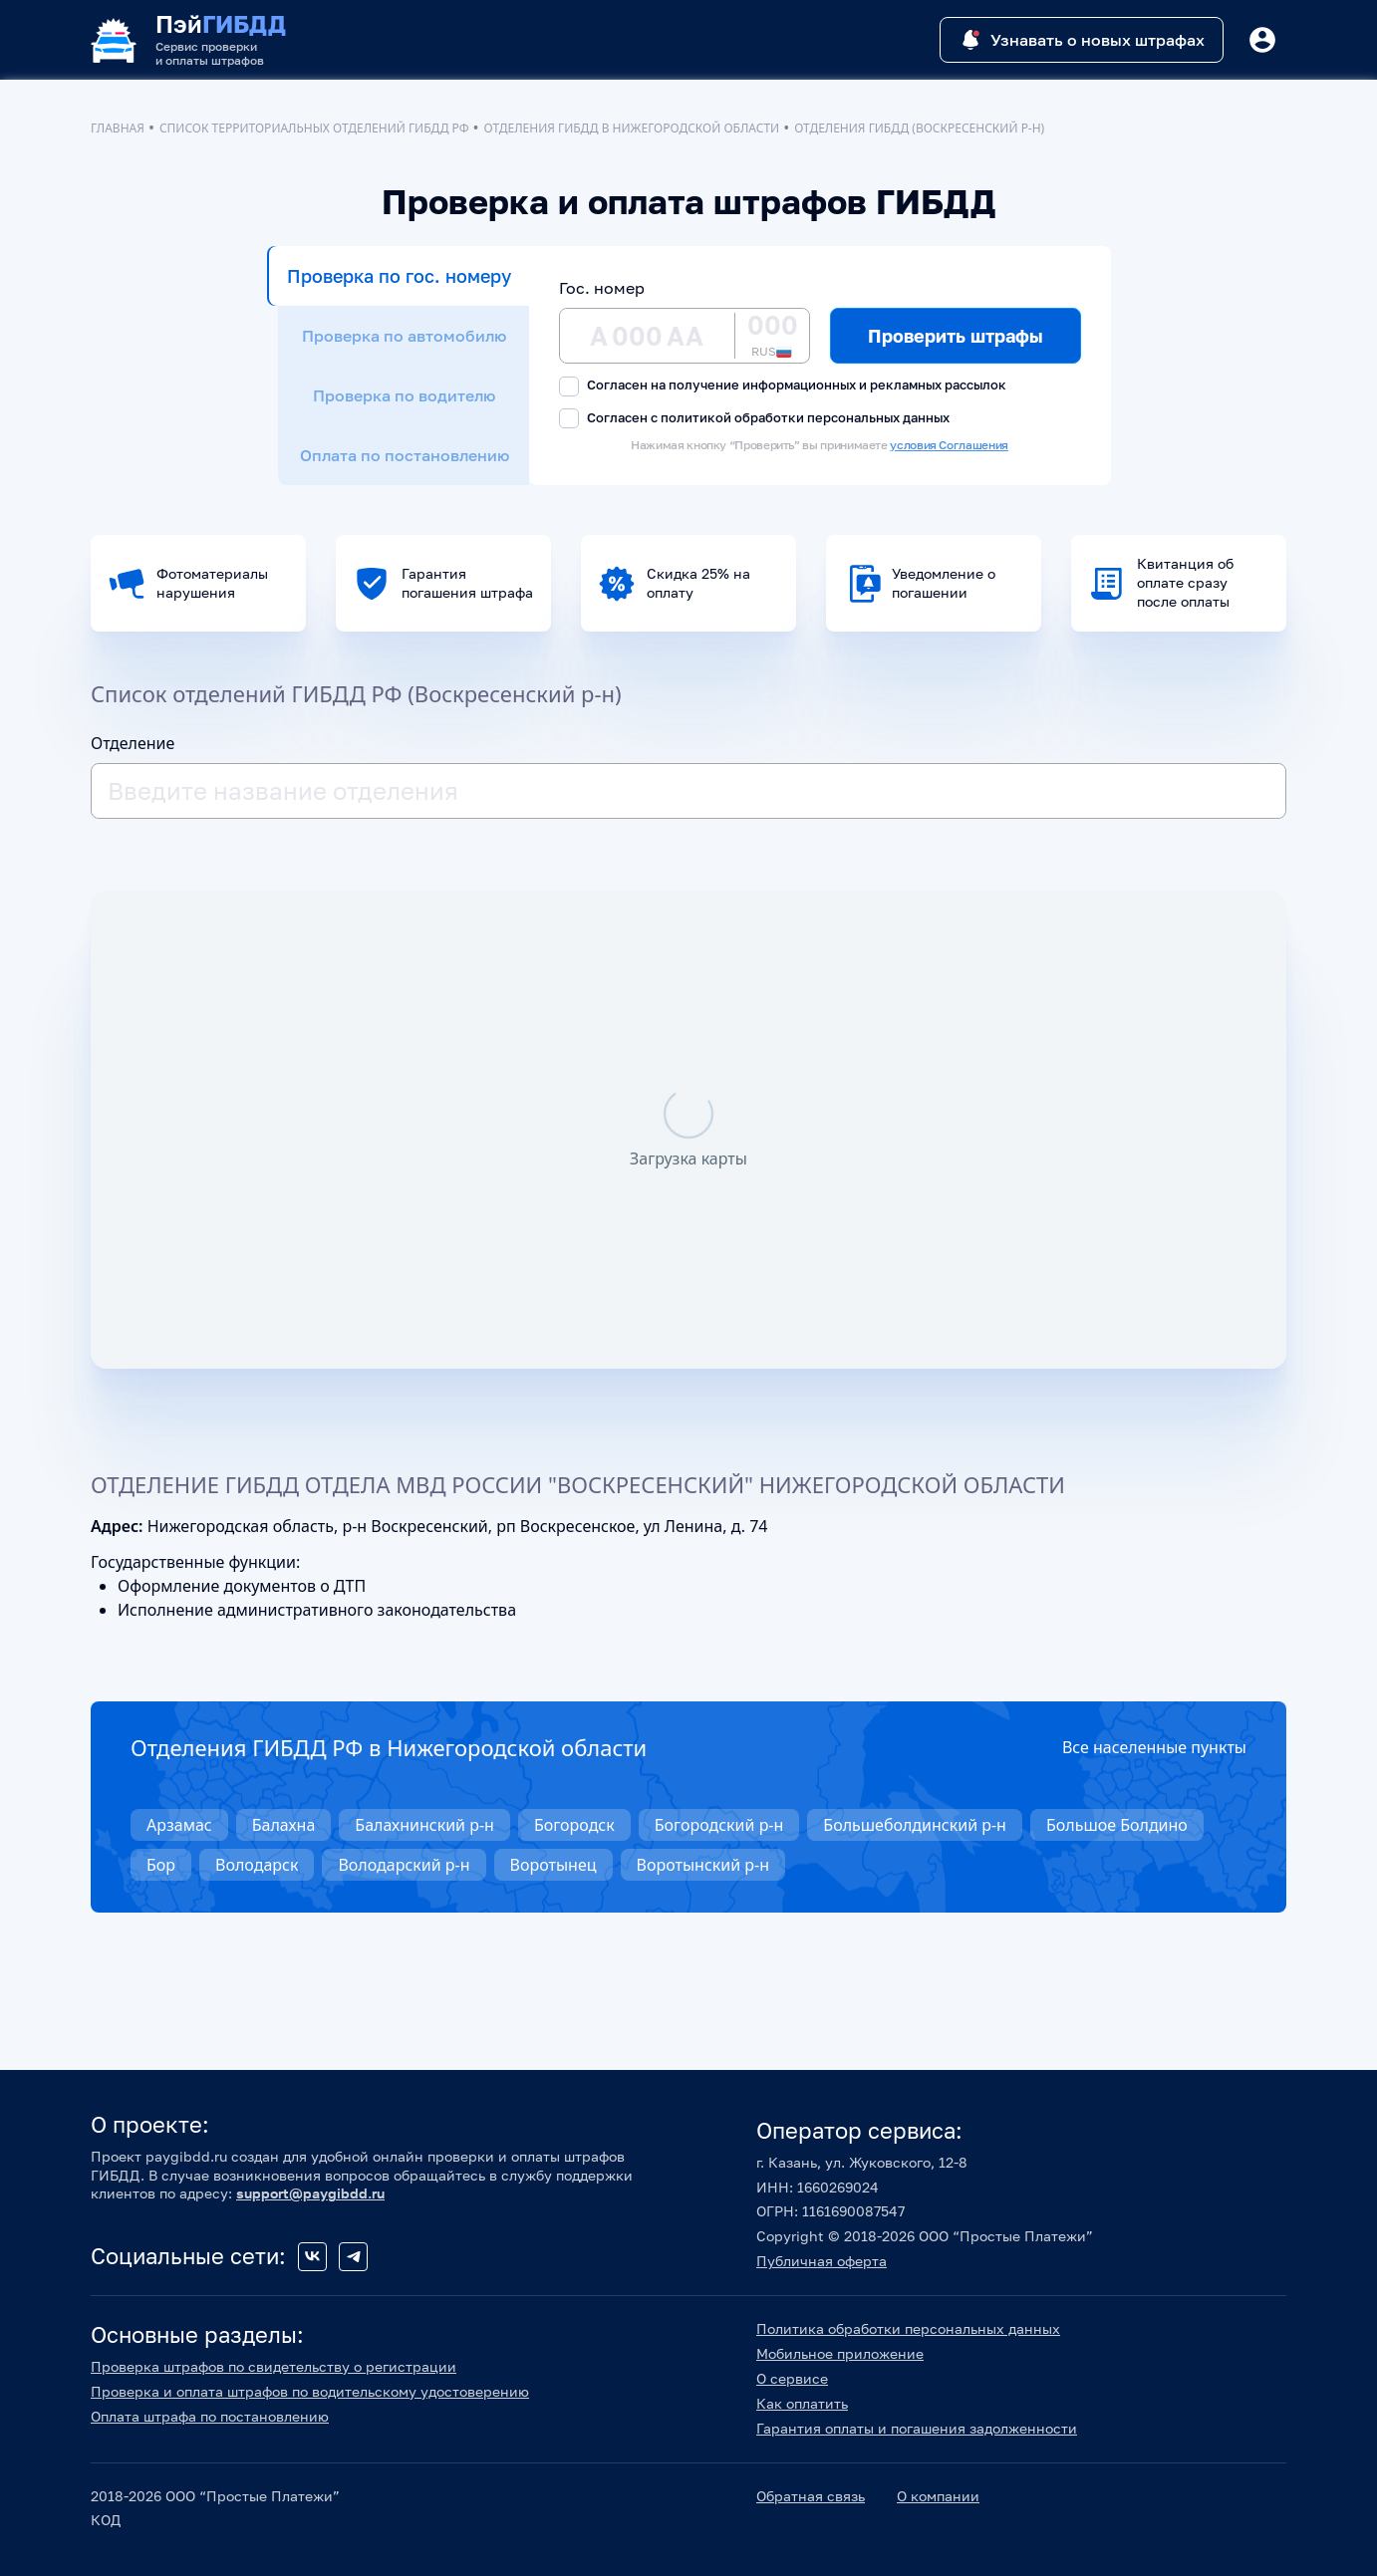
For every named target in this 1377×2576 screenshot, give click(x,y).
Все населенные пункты (1154, 1747)
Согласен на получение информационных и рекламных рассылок (782, 386)
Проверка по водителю (404, 395)
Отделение (132, 743)
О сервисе (792, 2378)
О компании (938, 2495)
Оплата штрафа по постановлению (210, 2416)
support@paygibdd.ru (310, 2193)
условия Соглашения (949, 444)
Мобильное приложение (840, 2353)
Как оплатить (802, 2403)
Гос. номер (602, 288)
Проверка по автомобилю (404, 336)
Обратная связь (810, 2495)
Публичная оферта (821, 2260)
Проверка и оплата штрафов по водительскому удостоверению (310, 2391)
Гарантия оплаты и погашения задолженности (916, 2428)
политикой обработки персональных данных (805, 417)
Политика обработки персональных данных (908, 2328)
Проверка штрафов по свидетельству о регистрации (273, 2366)
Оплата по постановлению (404, 455)
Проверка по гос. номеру (399, 276)
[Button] (1262, 40)
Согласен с (754, 418)
